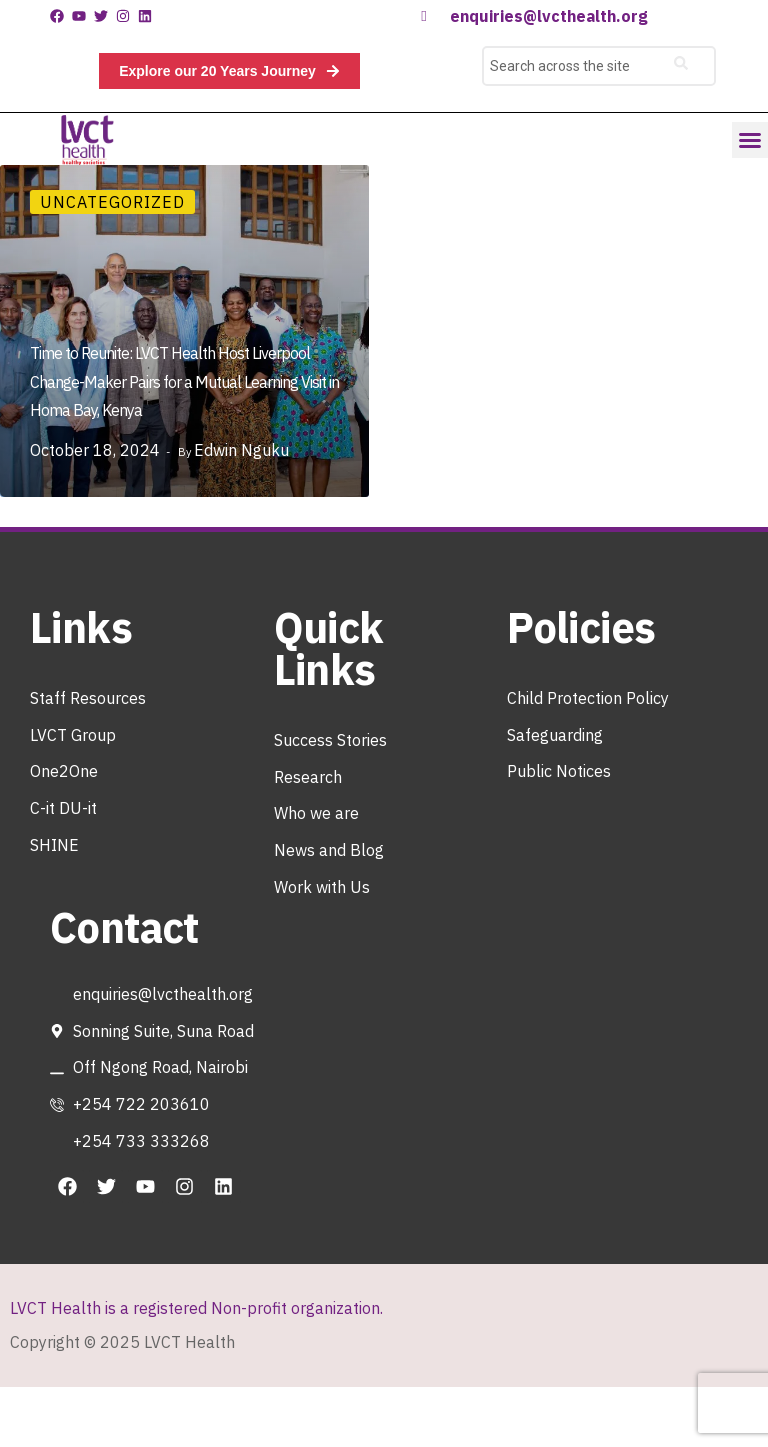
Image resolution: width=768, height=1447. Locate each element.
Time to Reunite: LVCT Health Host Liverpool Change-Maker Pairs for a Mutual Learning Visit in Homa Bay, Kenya (184, 382)
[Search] (681, 66)
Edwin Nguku (241, 450)
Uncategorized (112, 202)
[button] (750, 140)
